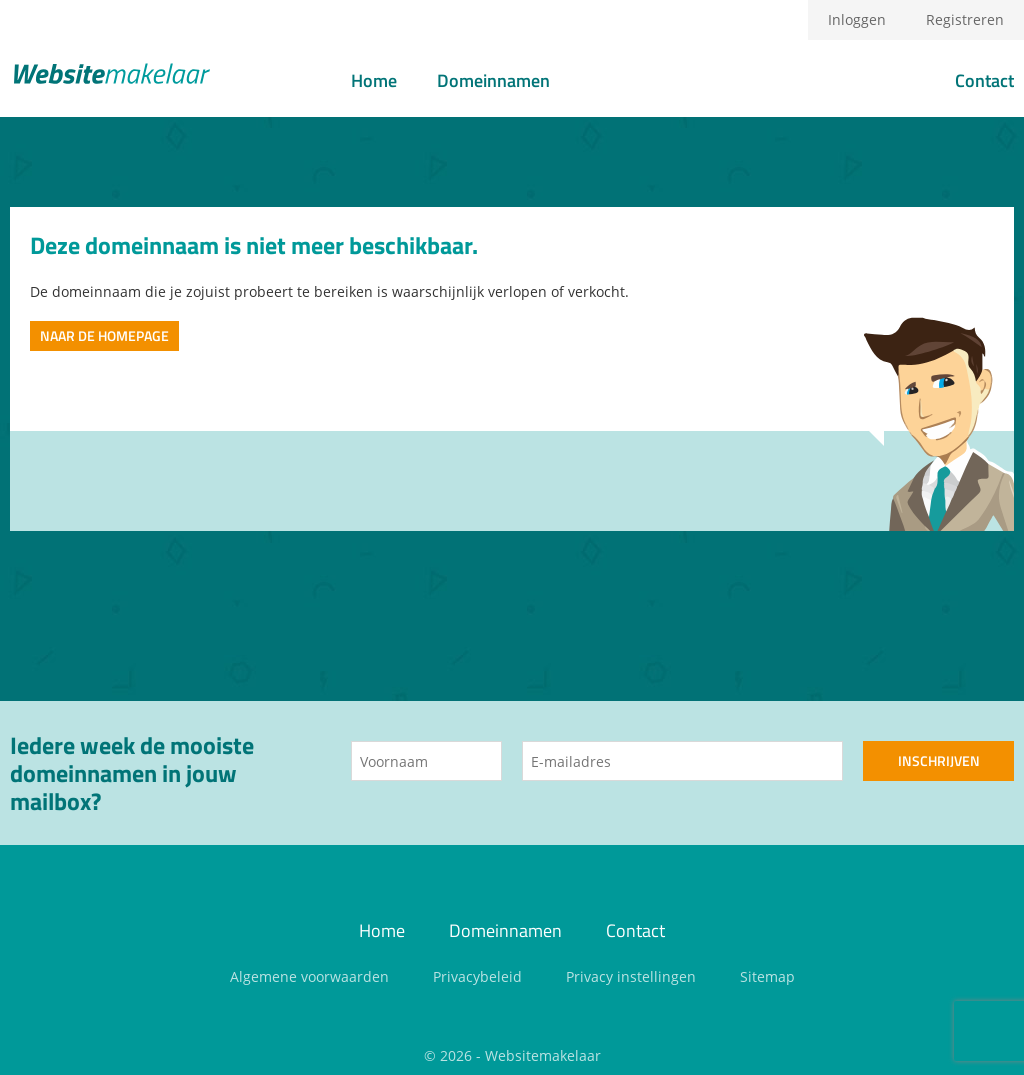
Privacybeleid (477, 976)
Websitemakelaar (543, 1055)
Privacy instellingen (631, 976)
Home (374, 80)
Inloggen (857, 19)
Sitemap (767, 976)
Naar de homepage (104, 335)
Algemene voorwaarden (309, 976)
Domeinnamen (493, 80)
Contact (984, 80)
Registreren (965, 19)
